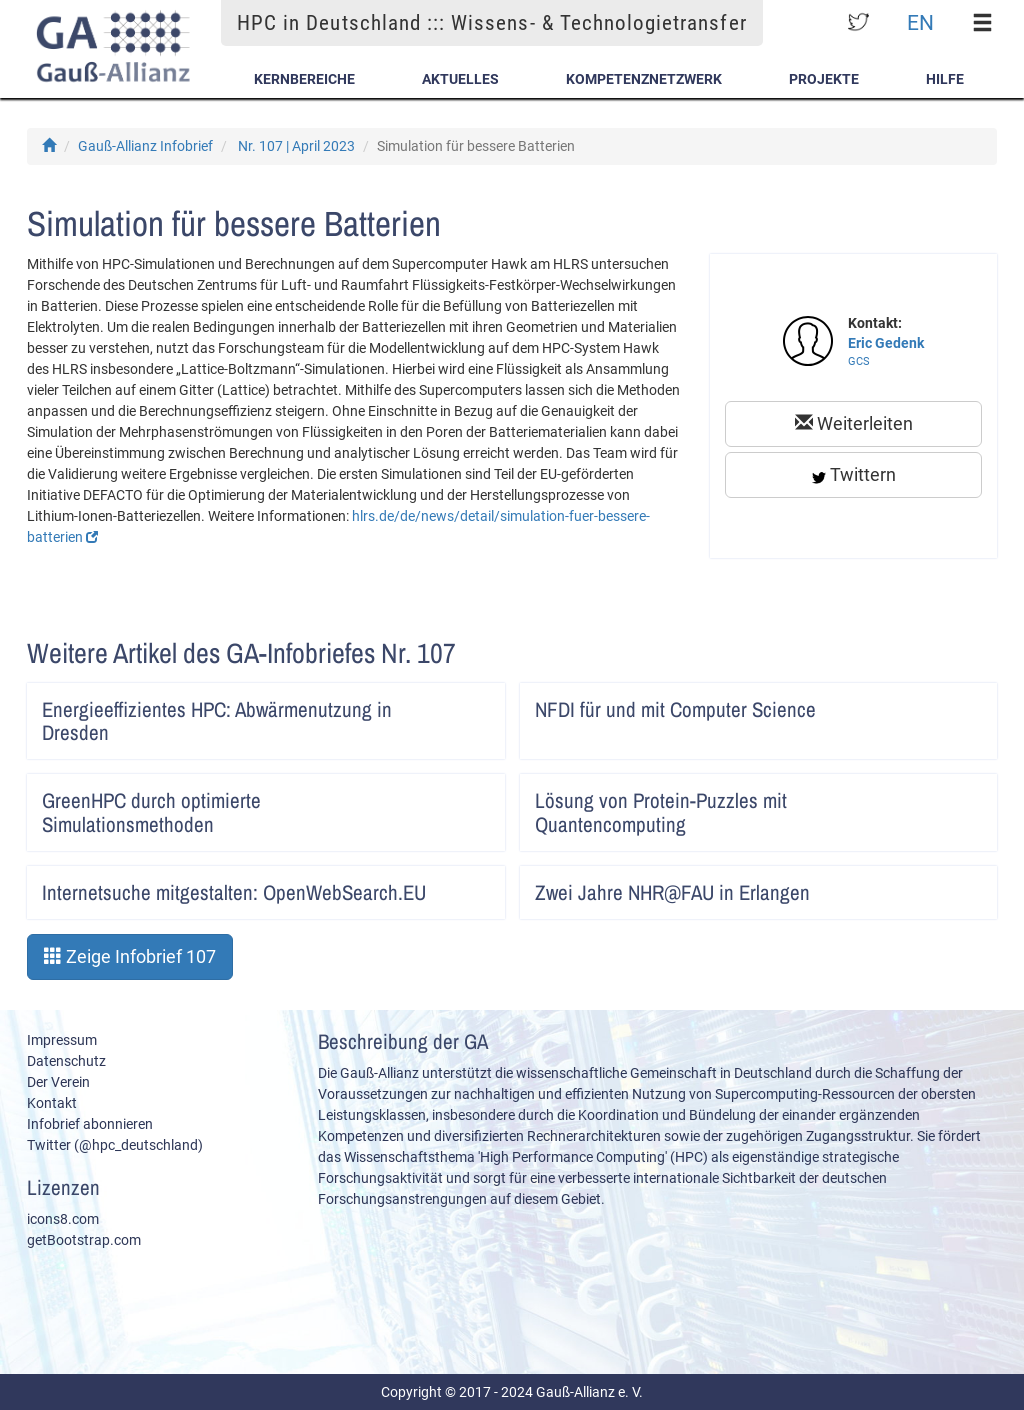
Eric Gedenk (886, 343)
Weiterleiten (854, 423)
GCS (859, 361)
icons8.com (63, 1219)
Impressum (62, 1040)
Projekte (824, 79)
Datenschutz (66, 1061)
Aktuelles (460, 79)
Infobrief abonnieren (90, 1124)
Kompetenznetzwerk (644, 79)
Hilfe (945, 79)
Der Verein (58, 1082)
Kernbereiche (304, 79)
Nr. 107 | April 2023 (296, 146)
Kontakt (52, 1103)
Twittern (854, 474)
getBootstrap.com (84, 1240)
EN (920, 22)
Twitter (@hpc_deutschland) (115, 1145)
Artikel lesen (476, 703)
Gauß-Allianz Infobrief (145, 146)
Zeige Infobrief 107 (130, 956)
